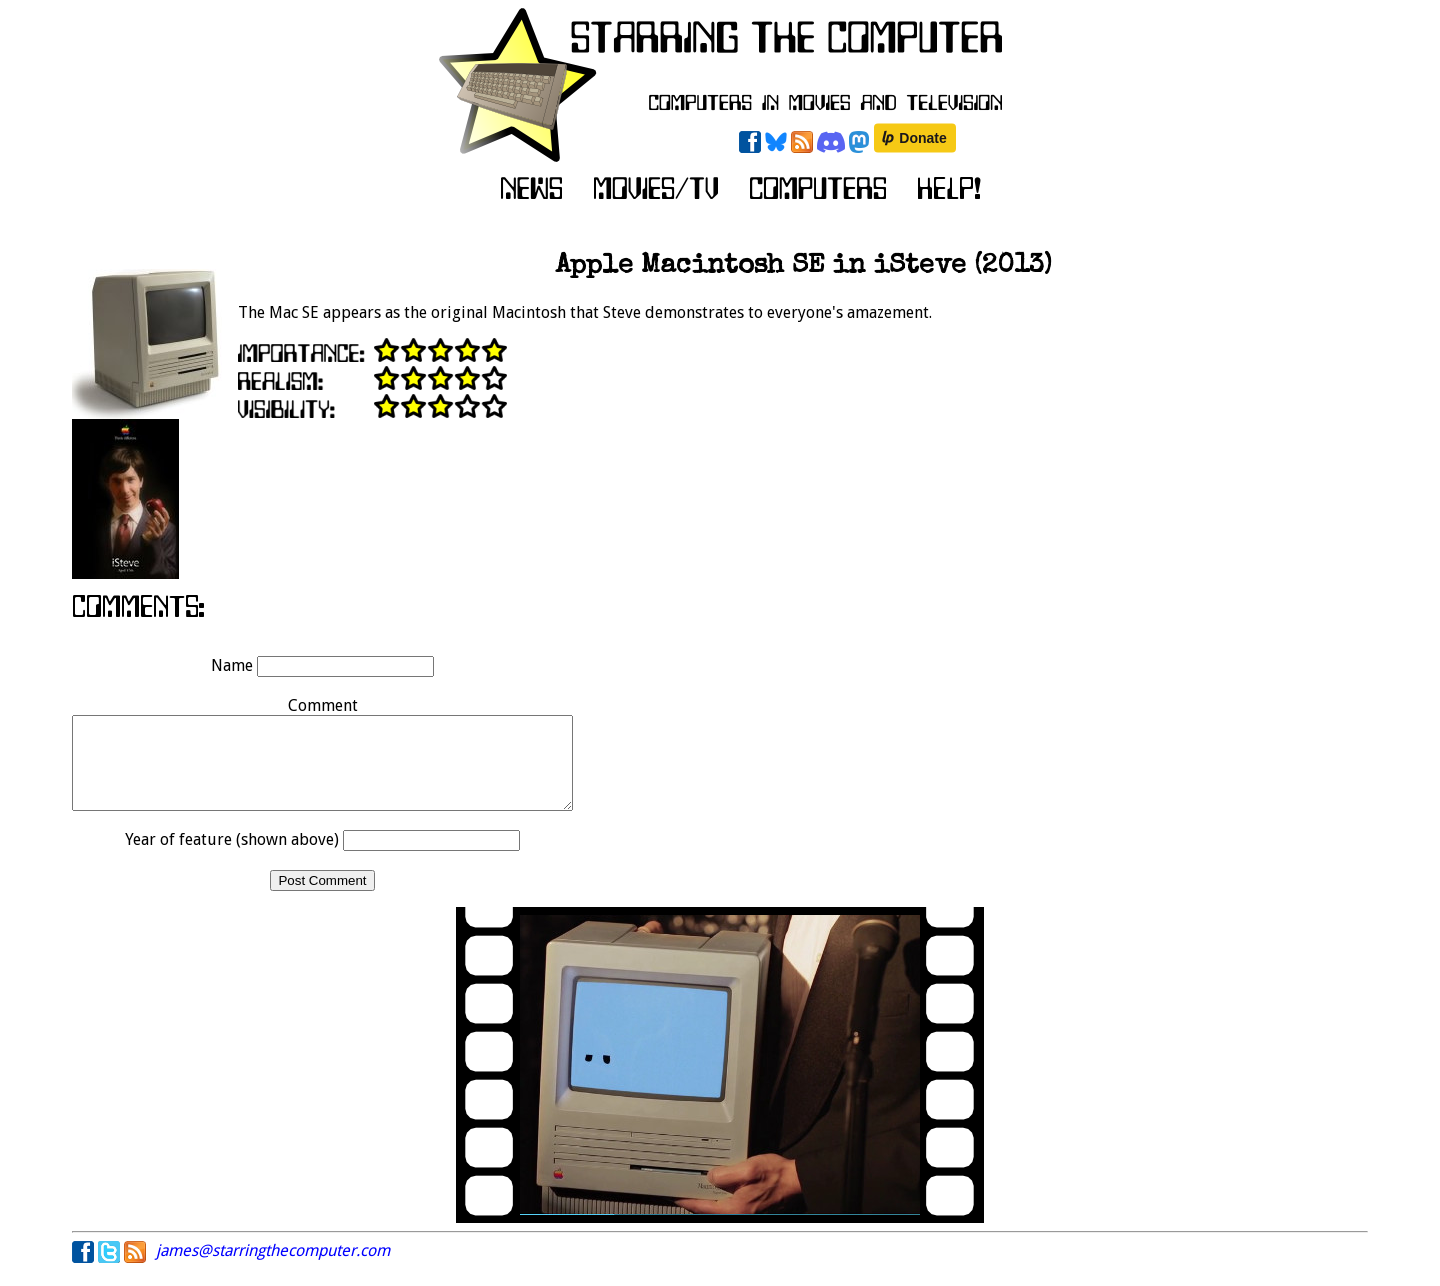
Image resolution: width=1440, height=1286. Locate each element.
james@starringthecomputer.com (273, 1268)
